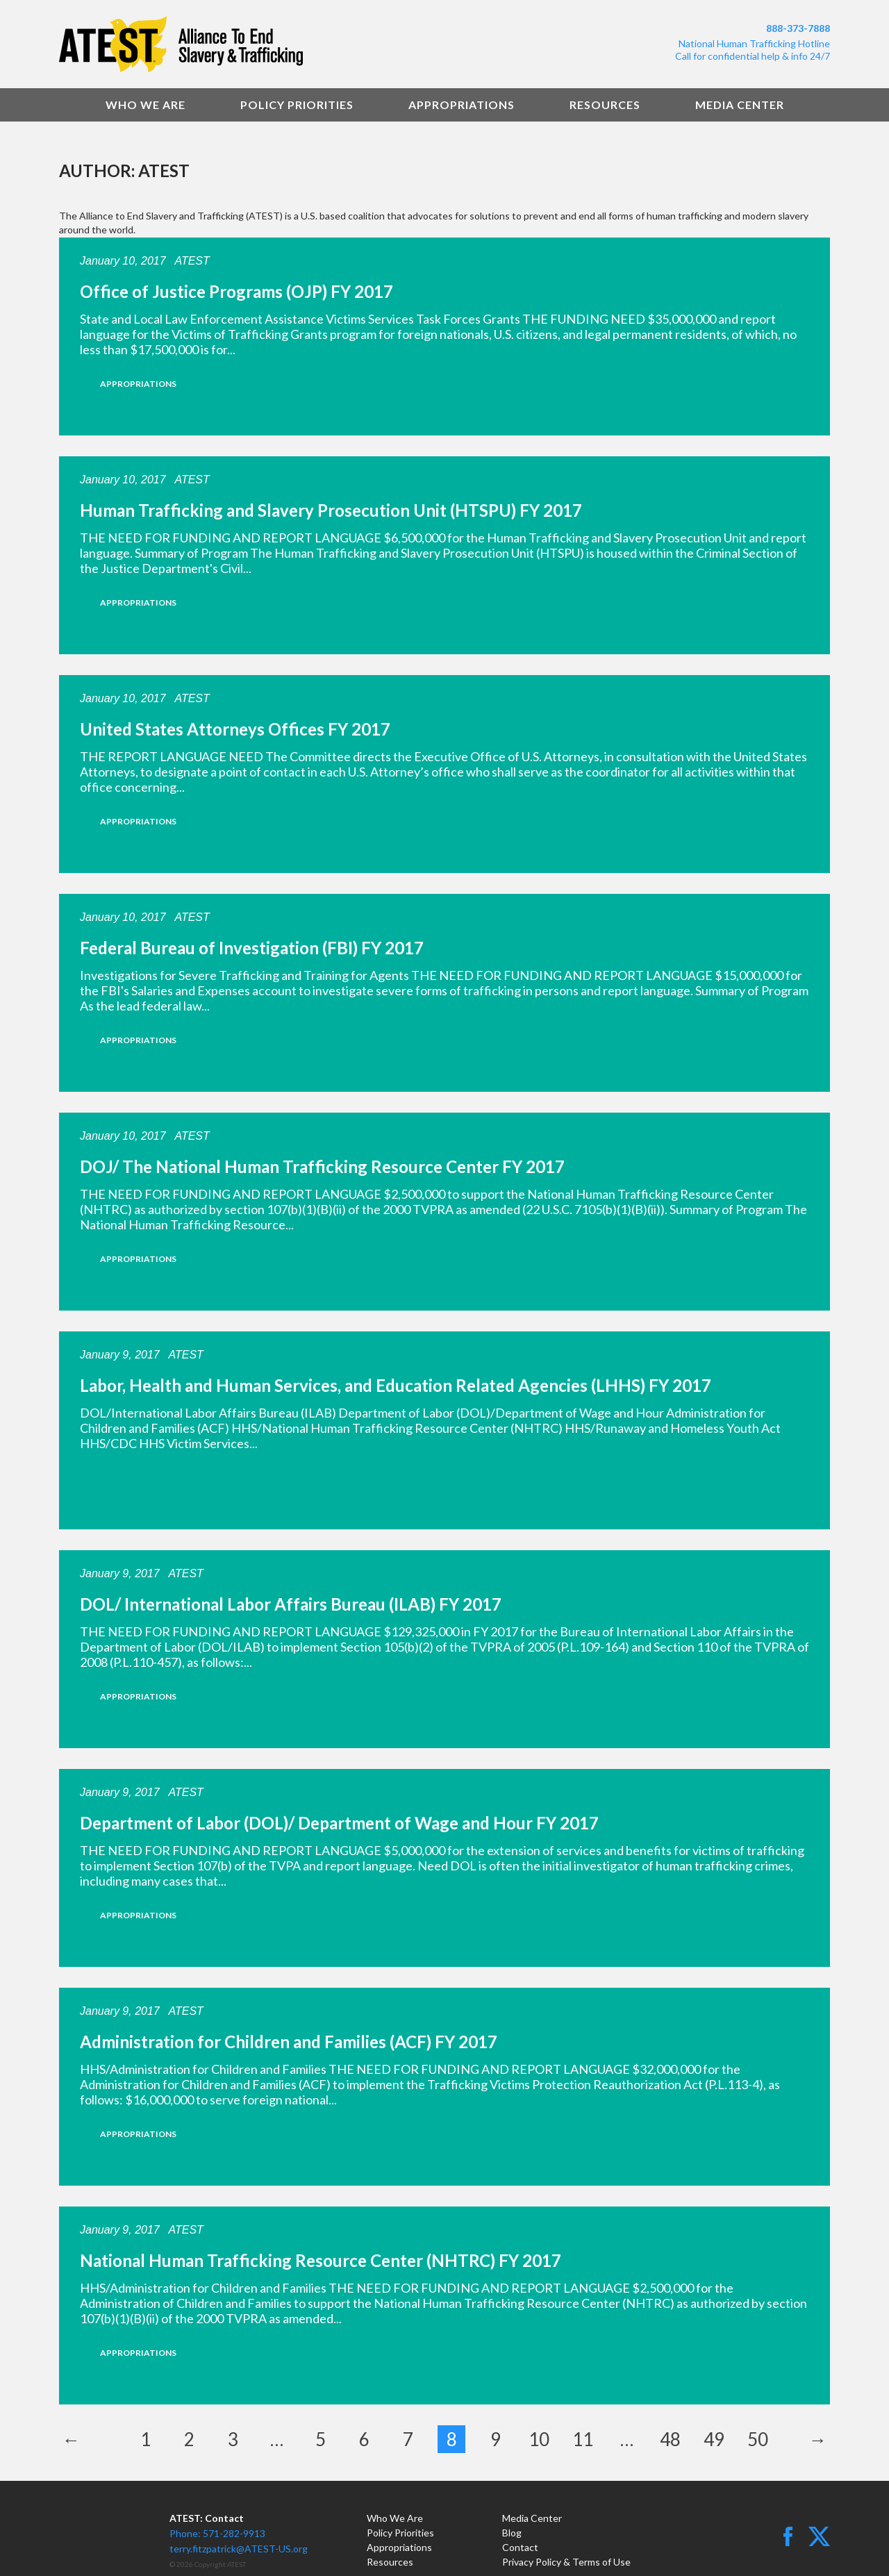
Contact (520, 2547)
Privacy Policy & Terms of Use (566, 2562)
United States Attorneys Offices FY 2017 (235, 729)
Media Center (739, 104)
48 (670, 2439)
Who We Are (145, 104)
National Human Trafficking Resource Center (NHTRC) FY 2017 (320, 2260)
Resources (605, 104)
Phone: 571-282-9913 (217, 2533)
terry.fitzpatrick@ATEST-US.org (238, 2548)
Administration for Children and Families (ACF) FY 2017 (288, 2041)
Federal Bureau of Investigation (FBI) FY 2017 (252, 948)
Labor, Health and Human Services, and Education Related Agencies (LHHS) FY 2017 (395, 1385)
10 (539, 2439)
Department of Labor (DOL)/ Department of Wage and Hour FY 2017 (339, 1823)
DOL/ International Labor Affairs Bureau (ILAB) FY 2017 (290, 1604)
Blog (512, 2532)
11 (582, 2439)
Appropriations (461, 104)
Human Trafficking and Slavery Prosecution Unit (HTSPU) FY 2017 (331, 510)
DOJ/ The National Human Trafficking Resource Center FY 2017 (322, 1166)
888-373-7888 (798, 28)
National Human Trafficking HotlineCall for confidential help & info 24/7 (752, 50)
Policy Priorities (297, 104)
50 (757, 2439)
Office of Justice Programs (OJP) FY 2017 (236, 291)
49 (714, 2439)
